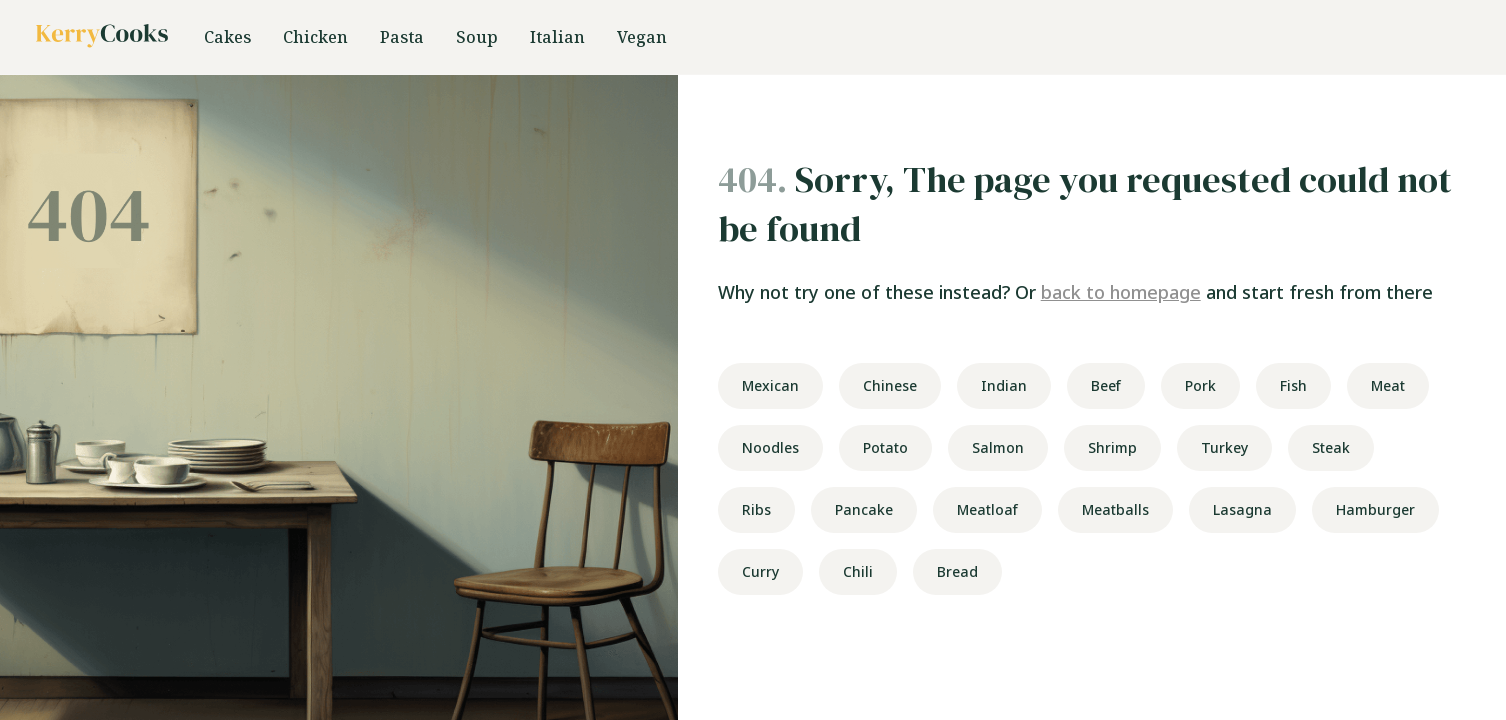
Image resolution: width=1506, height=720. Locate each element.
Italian (557, 37)
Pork (1200, 385)
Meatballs (1115, 509)
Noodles (770, 447)
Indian (1004, 385)
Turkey (1224, 447)
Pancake (864, 509)
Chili (858, 571)
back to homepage (1121, 292)
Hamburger (1375, 509)
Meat (1388, 385)
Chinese (890, 385)
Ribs (756, 509)
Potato (885, 447)
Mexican (770, 385)
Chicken (315, 37)
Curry (760, 571)
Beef (1106, 385)
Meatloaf (987, 509)
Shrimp (1112, 447)
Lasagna (1242, 509)
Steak (1331, 447)
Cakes (227, 37)
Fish (1293, 385)
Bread (957, 571)
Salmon (998, 447)
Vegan (642, 37)
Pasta (402, 37)
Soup (477, 37)
